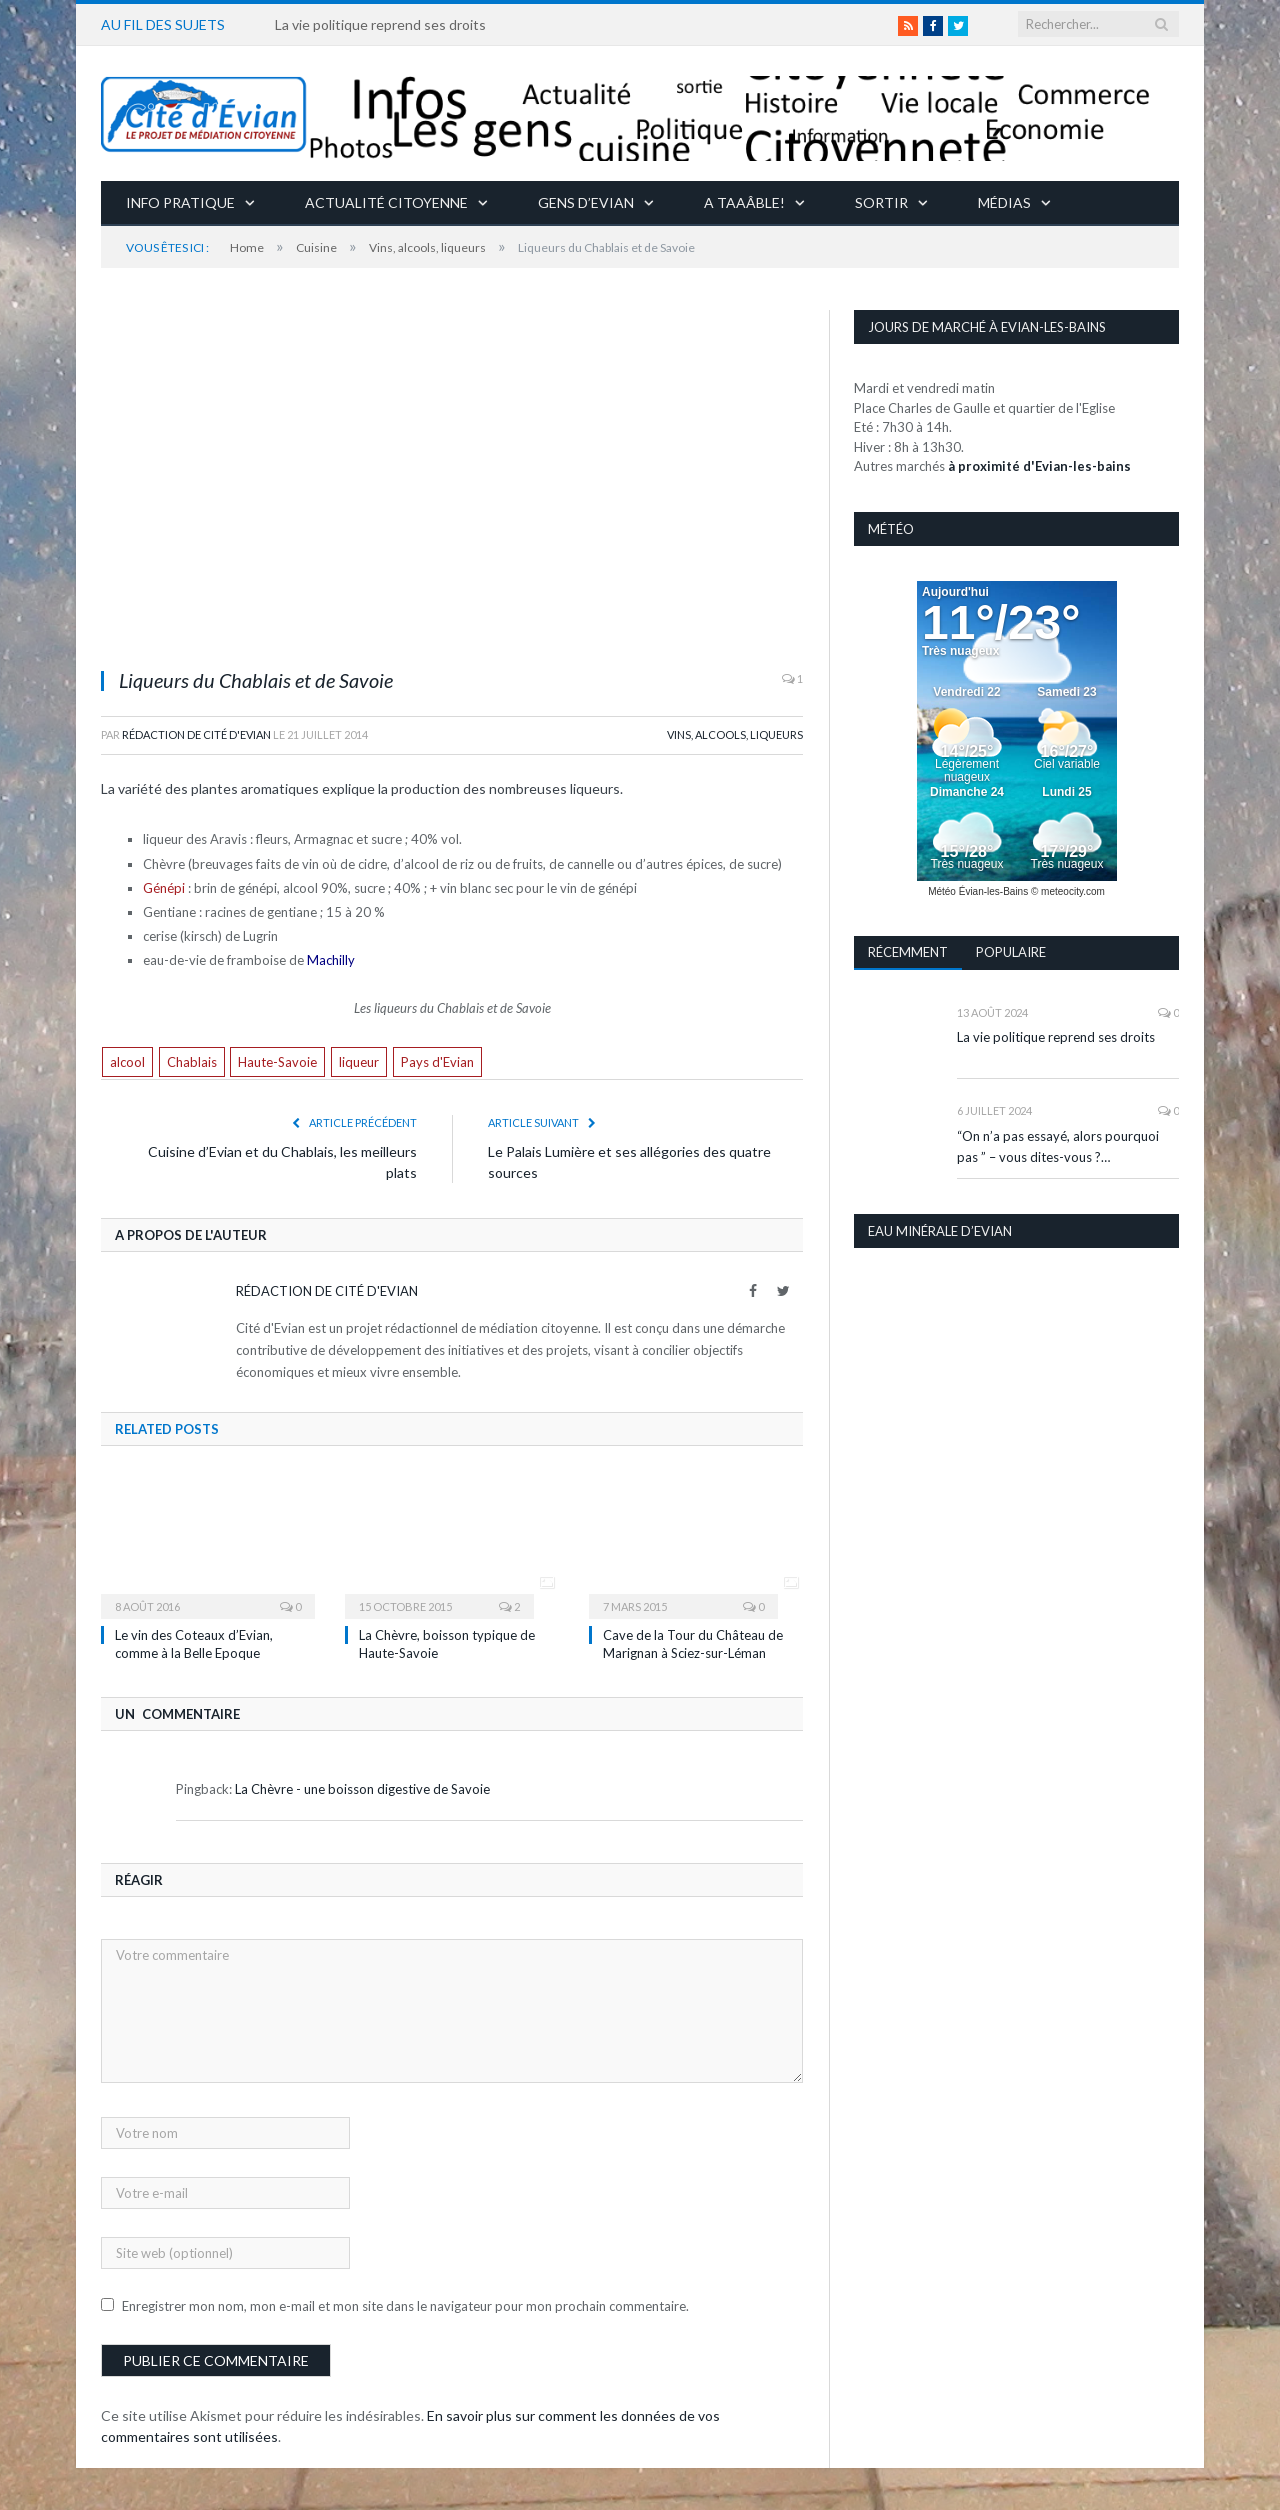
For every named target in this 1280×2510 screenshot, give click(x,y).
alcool (127, 1062)
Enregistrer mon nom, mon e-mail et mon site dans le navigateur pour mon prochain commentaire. (405, 2306)
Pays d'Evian (437, 1062)
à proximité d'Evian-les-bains (1039, 466)
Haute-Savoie (277, 1062)
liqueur (359, 1062)
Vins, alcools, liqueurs (735, 734)
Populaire (1011, 952)
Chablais (192, 1062)
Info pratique (180, 202)
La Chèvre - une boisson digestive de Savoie (362, 1789)
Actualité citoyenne (386, 202)
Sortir (881, 202)
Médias (1004, 202)
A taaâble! (744, 202)
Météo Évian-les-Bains (978, 891)
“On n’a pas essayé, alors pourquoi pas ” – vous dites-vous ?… (1058, 1146)
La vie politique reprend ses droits (380, 24)
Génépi (164, 888)
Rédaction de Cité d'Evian (196, 734)
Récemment (908, 952)
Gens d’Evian (586, 202)
